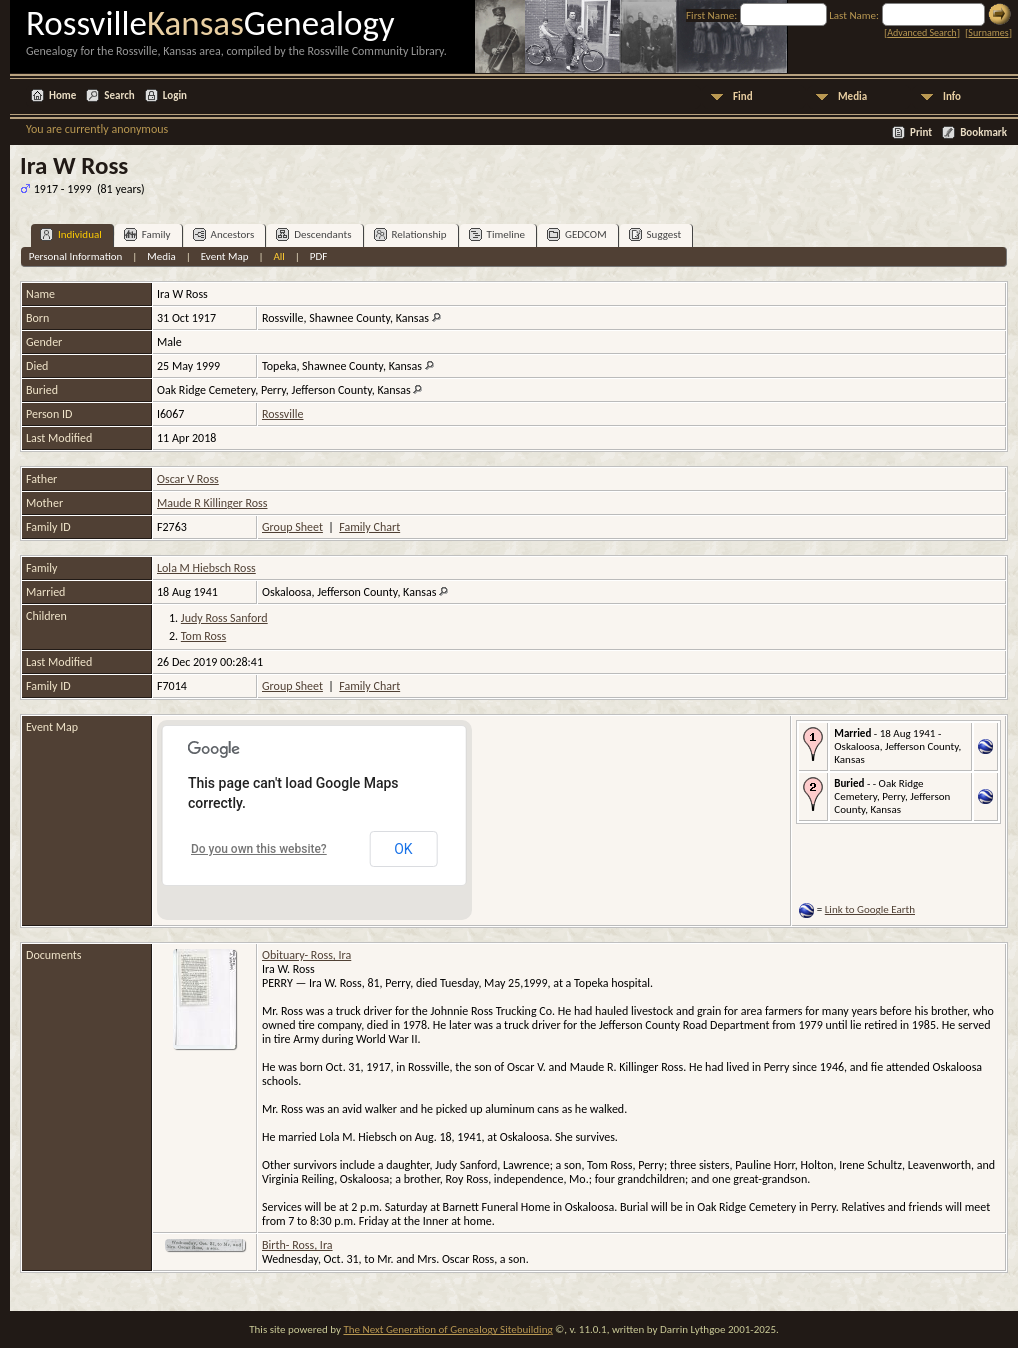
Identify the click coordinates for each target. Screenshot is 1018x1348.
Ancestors (224, 234)
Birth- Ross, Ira (297, 1245)
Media (852, 96)
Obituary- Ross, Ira (306, 955)
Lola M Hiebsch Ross (206, 568)
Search (119, 95)
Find (743, 96)
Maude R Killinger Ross (212, 503)
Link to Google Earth (870, 909)
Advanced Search (921, 32)
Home (62, 95)
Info (952, 96)
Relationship (410, 234)
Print (921, 132)
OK (403, 849)
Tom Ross (203, 636)
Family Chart (369, 527)
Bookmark (983, 132)
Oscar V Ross (188, 479)
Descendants (313, 234)
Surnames (988, 32)
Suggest (655, 234)
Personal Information (76, 256)
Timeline (497, 234)
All (278, 256)
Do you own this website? (259, 849)
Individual (71, 234)
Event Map (225, 256)
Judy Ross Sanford (224, 618)
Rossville (282, 414)
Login (175, 95)
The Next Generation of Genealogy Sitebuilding (447, 1329)
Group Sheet (292, 527)
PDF (319, 256)
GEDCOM (577, 234)
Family (147, 234)
